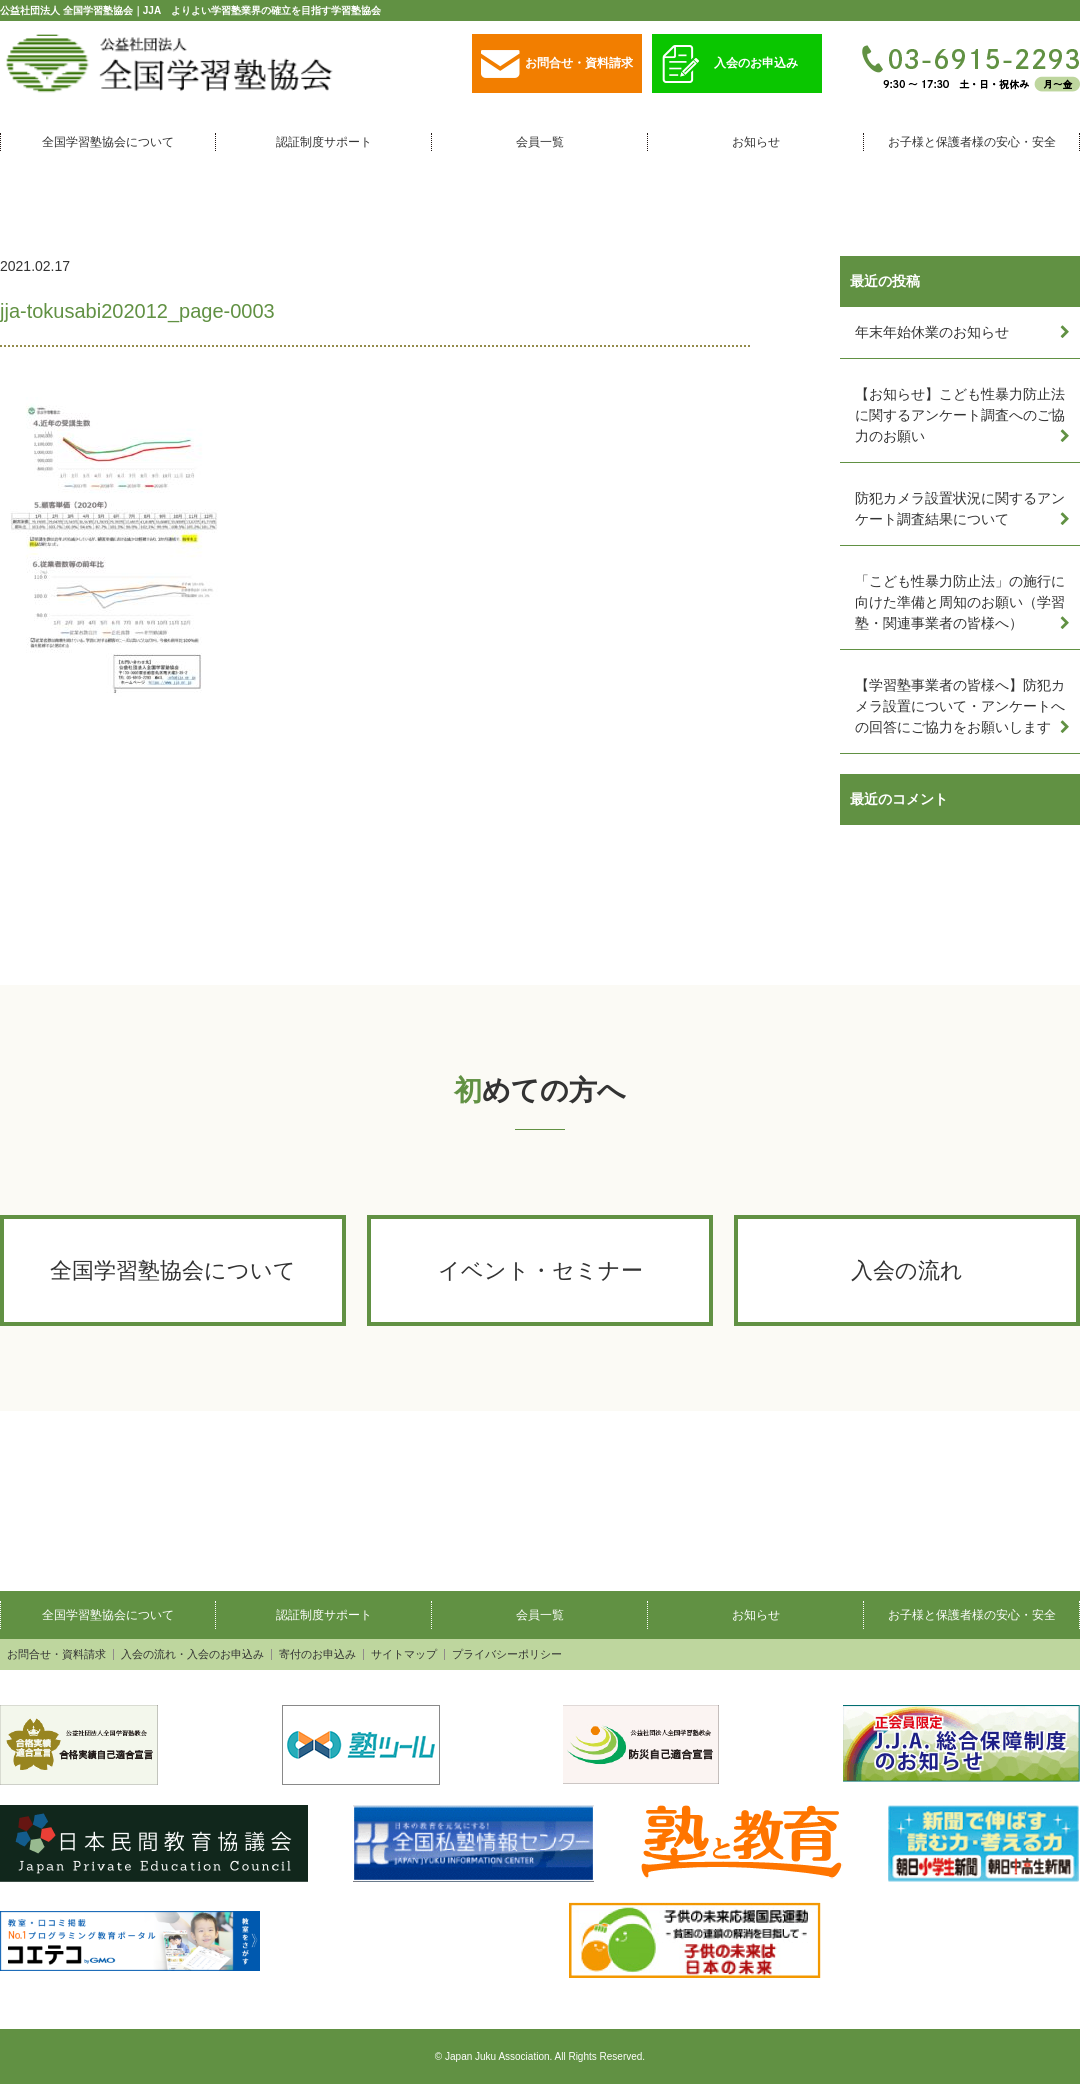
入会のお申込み (730, 64)
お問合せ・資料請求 (557, 64)
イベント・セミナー (540, 1270)
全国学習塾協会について (108, 142)
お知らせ (756, 142)
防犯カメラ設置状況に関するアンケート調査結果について (960, 508)
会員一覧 (540, 142)
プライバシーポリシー (507, 1654)
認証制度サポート (324, 142)
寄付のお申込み (317, 1654)
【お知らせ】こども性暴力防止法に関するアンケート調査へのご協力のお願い (960, 415)
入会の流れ (907, 1270)
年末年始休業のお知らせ (932, 332)
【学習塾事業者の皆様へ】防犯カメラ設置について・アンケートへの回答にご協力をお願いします (960, 706)
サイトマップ (404, 1654)
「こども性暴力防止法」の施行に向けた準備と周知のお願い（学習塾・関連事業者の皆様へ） (960, 602)
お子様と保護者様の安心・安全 (972, 142)
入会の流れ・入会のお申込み (192, 1654)
